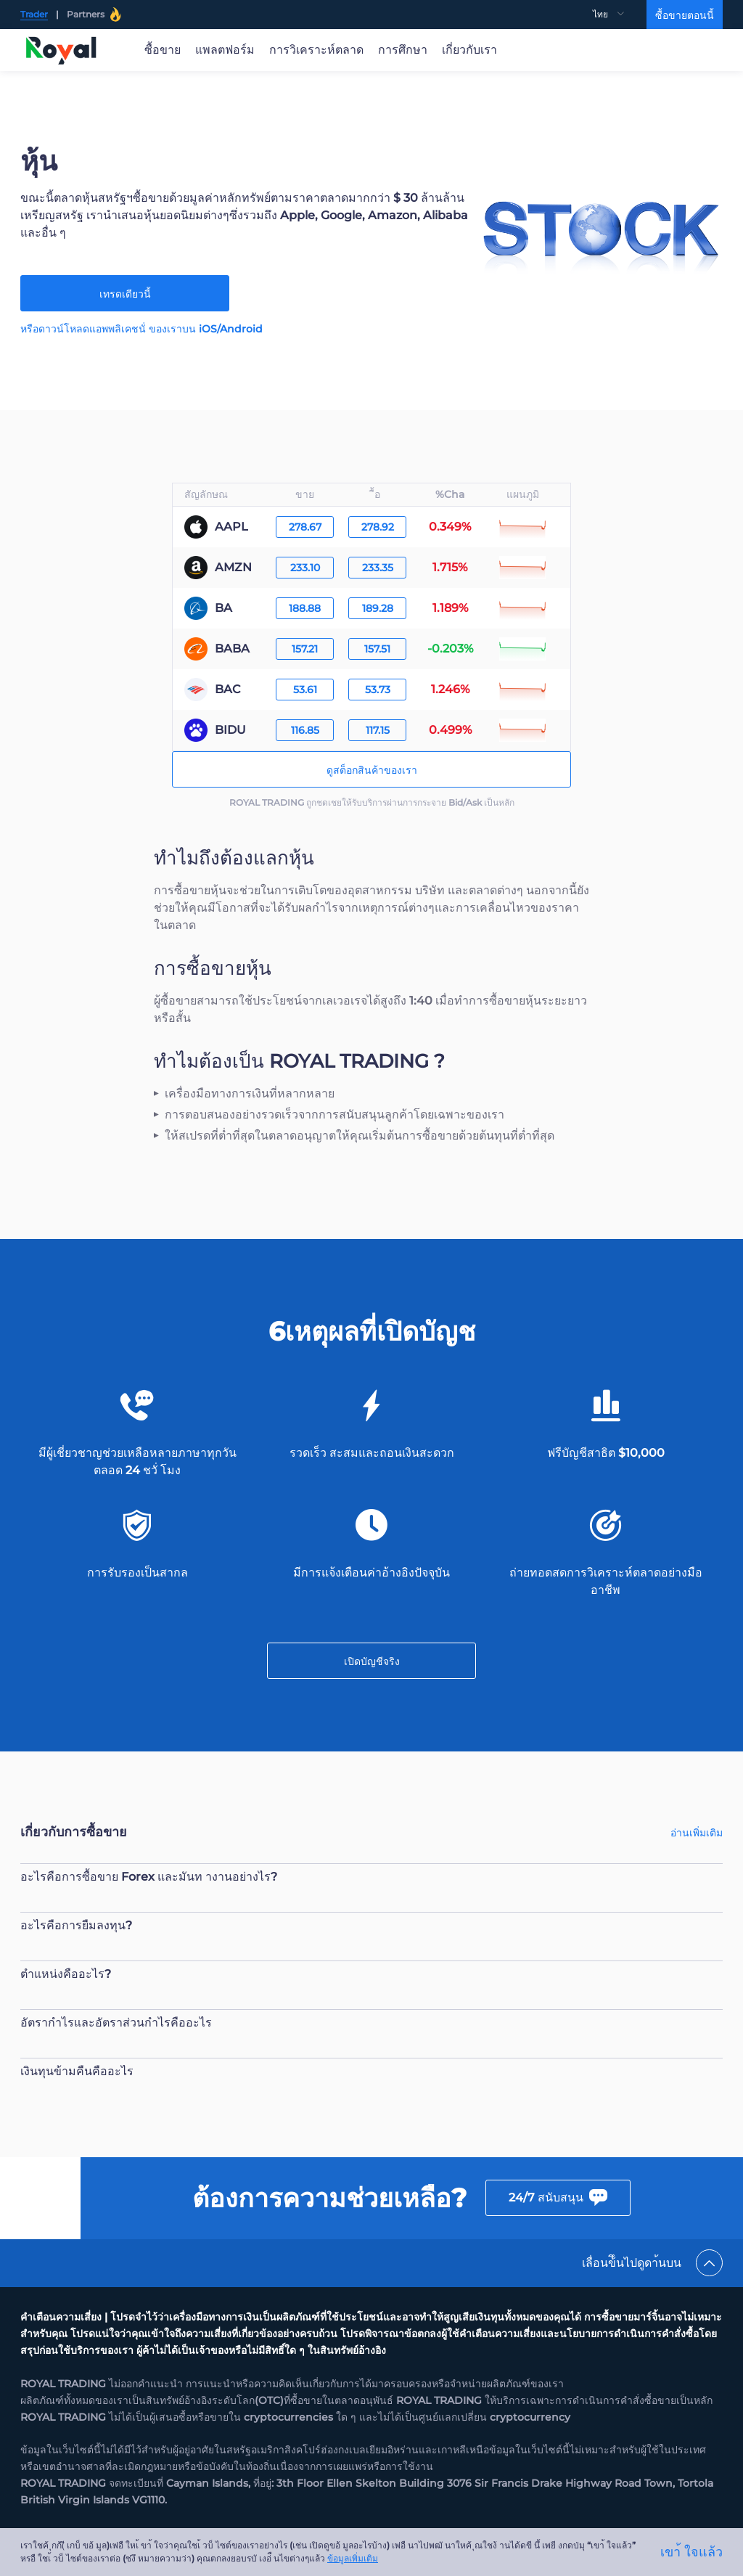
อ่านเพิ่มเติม (696, 1832)
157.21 (305, 648)
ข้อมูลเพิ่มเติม (352, 2558)
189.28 (377, 608)
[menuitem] (619, 14)
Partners (94, 14)
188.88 (305, 608)
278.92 (377, 526)
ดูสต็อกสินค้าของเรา (372, 770)
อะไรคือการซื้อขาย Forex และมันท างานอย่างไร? (148, 1877)
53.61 (305, 689)
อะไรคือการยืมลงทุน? (76, 1925)
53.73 (377, 689)
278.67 (305, 526)
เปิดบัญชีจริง (372, 1661)
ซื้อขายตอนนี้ (684, 15)
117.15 (378, 730)
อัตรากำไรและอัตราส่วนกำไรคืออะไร (116, 2022)
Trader (34, 14)
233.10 (305, 567)
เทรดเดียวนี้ (125, 293)
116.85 (305, 730)
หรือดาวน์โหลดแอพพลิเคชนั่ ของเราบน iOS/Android (141, 328)
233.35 (377, 567)
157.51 (377, 648)
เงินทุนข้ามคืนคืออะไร (77, 2071)
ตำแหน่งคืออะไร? (65, 1974)
